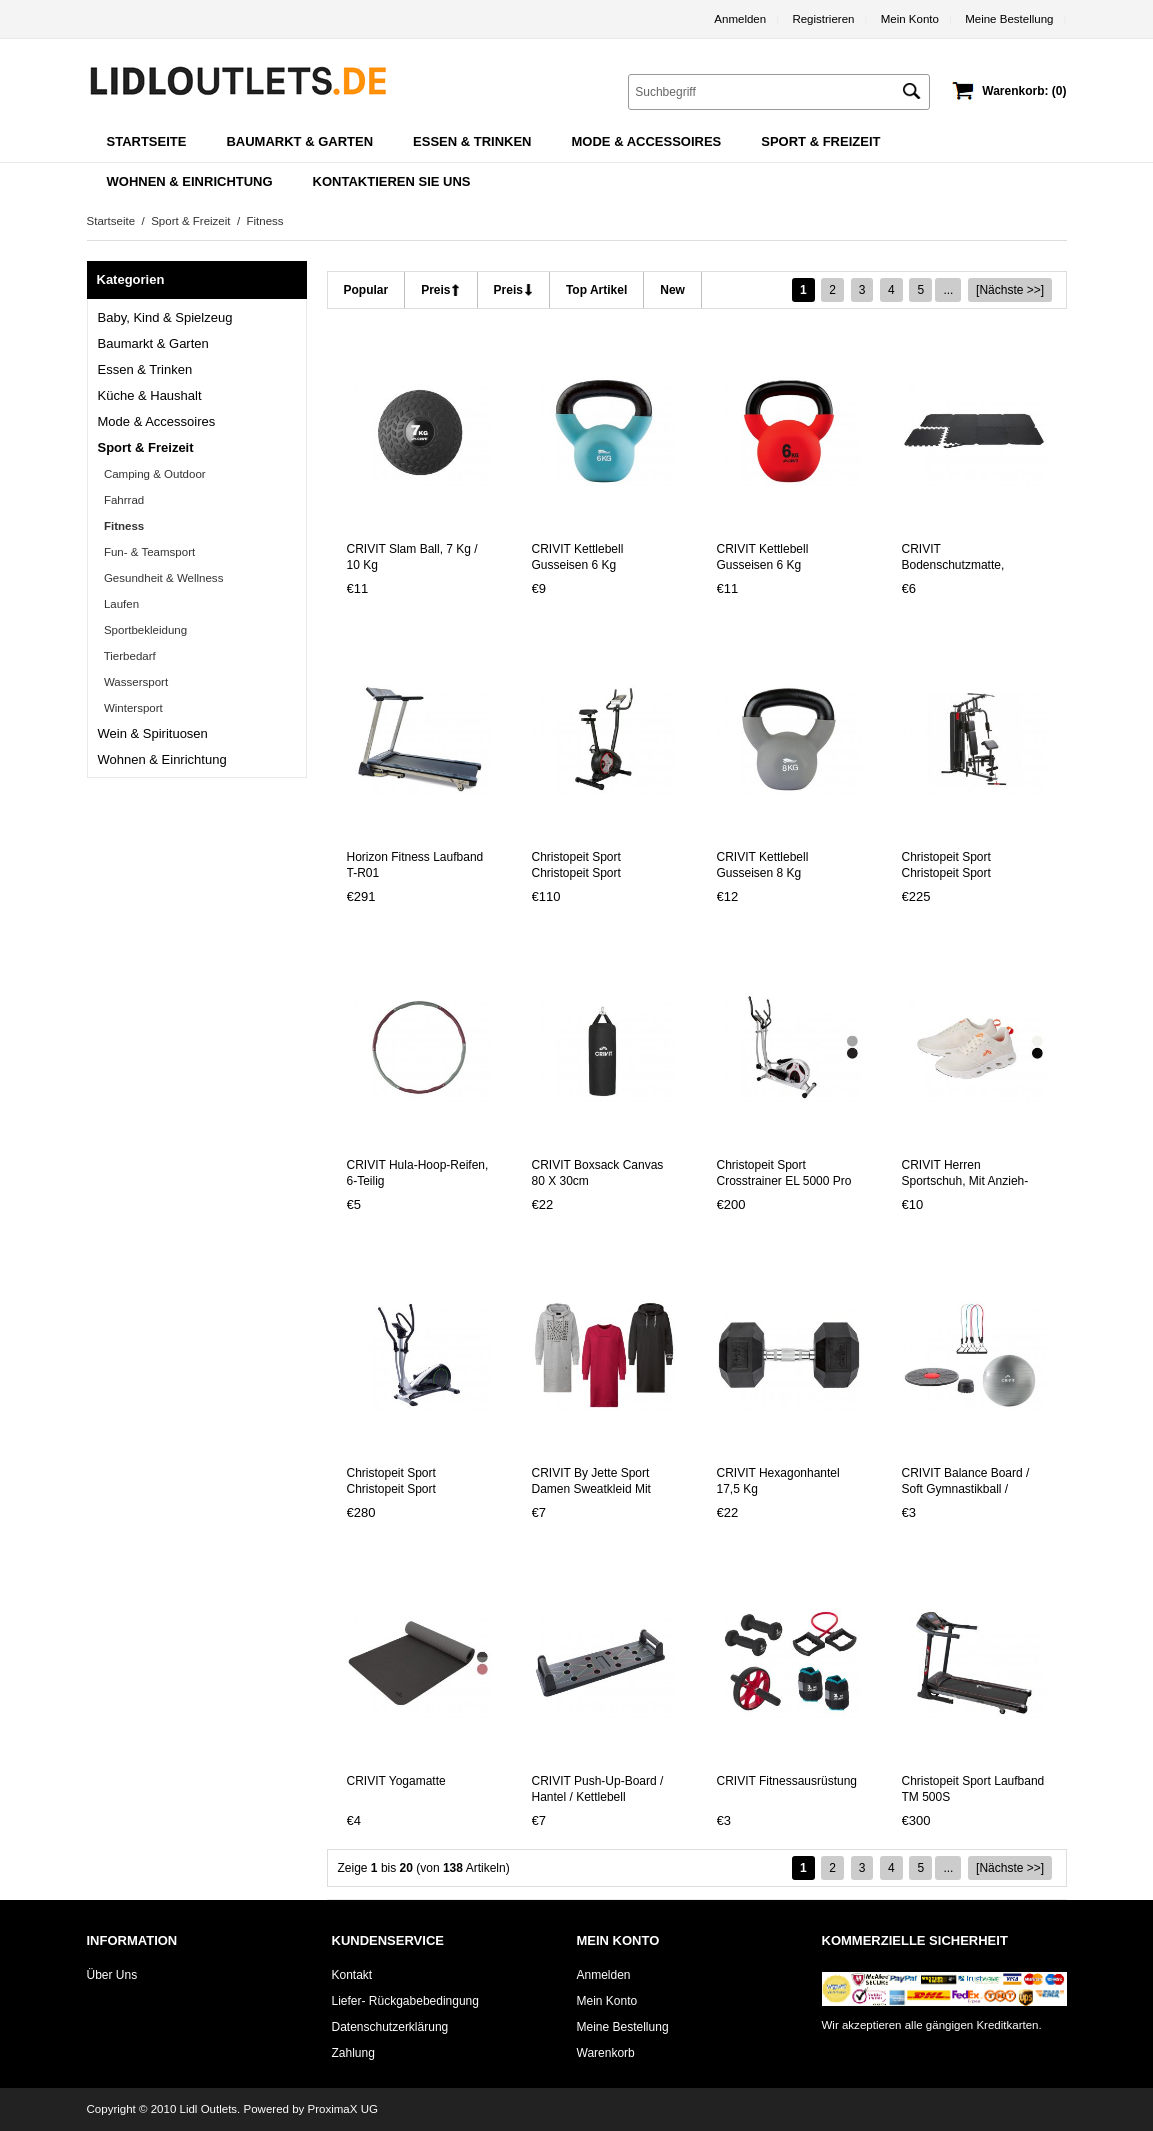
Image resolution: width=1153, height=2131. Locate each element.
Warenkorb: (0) (1024, 91)
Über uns (112, 1975)
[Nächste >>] (1010, 290)
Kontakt (352, 1975)
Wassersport (133, 682)
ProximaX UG (343, 2109)
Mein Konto (910, 19)
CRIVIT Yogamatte (396, 1781)
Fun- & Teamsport (147, 552)
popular (366, 290)
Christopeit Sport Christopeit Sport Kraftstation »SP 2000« (963, 873)
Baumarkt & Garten (153, 343)
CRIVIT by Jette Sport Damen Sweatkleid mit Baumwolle (591, 1489)
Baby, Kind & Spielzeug (165, 317)
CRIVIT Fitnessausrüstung (787, 1781)
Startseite (147, 141)
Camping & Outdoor (152, 474)
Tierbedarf (127, 656)
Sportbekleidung (143, 630)
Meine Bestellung (1009, 19)
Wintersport (130, 708)
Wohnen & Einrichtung (162, 759)
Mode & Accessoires (157, 421)
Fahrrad (121, 500)
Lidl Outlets (209, 2109)
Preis (435, 290)
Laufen (119, 604)
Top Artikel (596, 290)
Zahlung (353, 2053)
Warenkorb (606, 2053)
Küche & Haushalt (150, 395)
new (672, 290)
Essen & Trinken (145, 369)
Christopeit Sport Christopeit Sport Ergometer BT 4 (576, 873)
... (948, 290)
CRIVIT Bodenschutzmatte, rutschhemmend (953, 565)
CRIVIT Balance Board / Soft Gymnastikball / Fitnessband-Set (966, 1489)
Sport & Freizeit (190, 221)
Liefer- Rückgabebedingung (405, 2001)
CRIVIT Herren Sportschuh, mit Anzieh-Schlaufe (965, 1181)
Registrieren (823, 19)
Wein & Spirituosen (153, 733)
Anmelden (740, 19)
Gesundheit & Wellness (161, 578)
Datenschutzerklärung (390, 2027)
